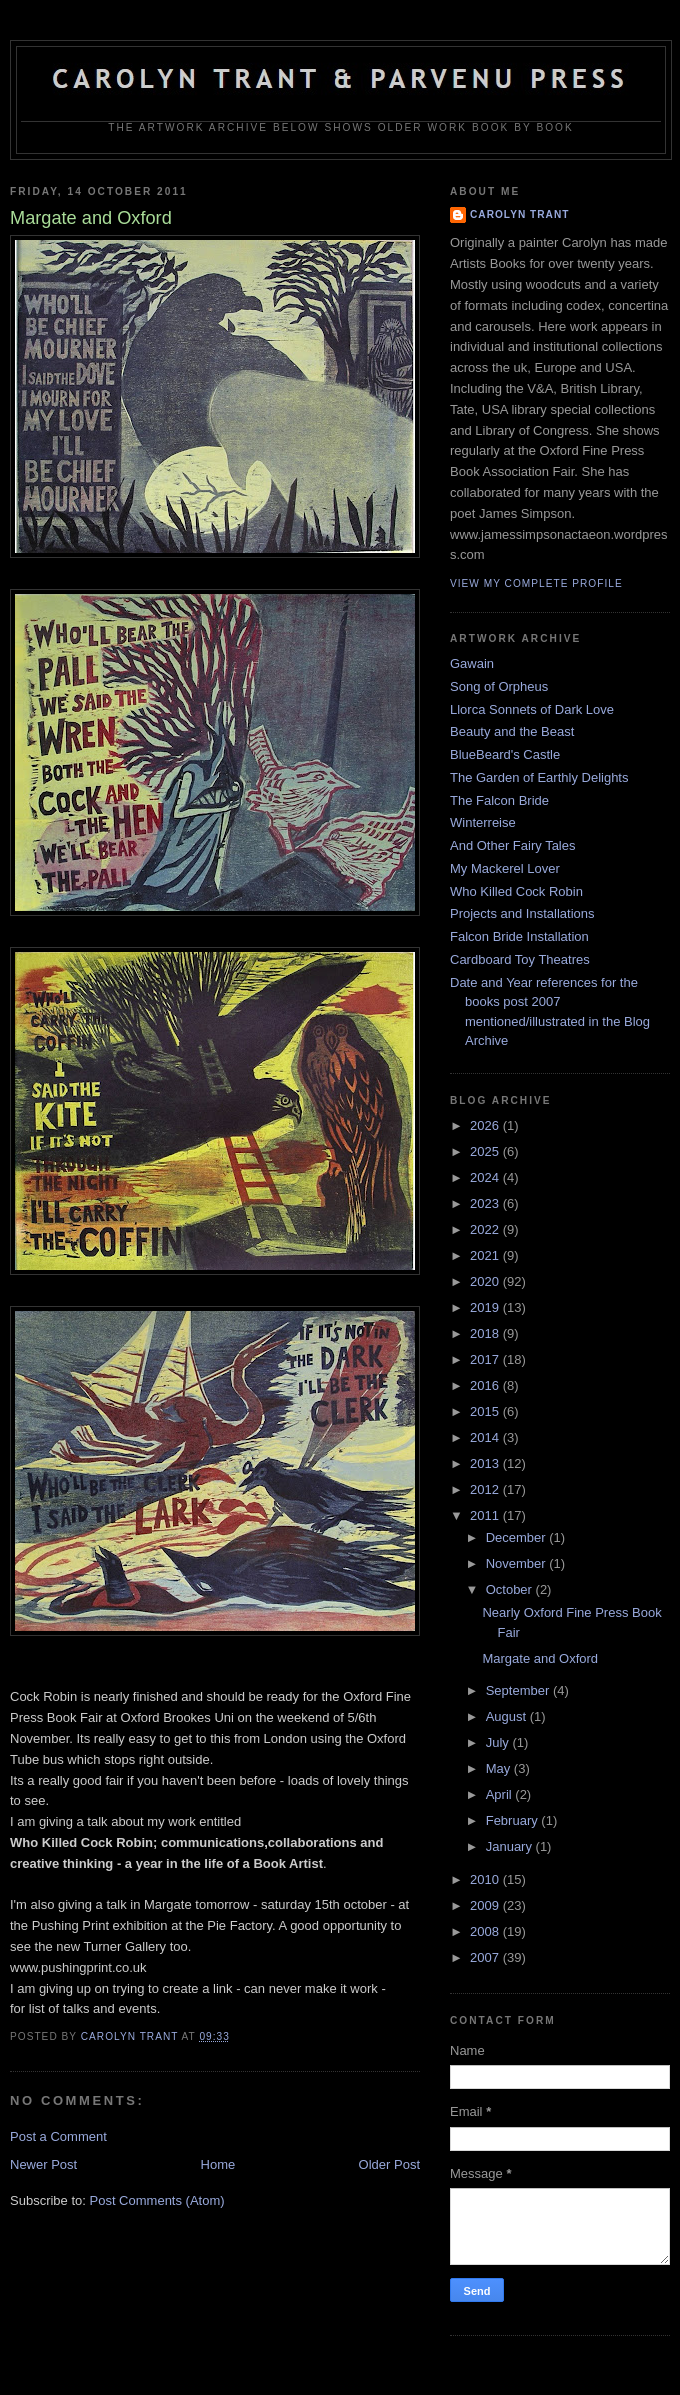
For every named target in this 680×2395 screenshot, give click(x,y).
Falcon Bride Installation (519, 936)
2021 (486, 1255)
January (511, 1846)
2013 (486, 1463)
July (499, 1742)
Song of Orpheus (499, 686)
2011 (486, 1515)
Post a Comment (58, 2136)
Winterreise (483, 822)
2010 (486, 1879)
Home (218, 2164)
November (518, 1563)
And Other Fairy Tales (512, 845)
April (501, 1794)
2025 (486, 1151)
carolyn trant (519, 214)
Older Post (389, 2164)
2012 (486, 1489)
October (511, 1589)
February (514, 1820)
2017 (486, 1359)
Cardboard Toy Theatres (520, 959)
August (508, 1716)
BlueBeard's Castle (505, 754)
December (518, 1537)
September (519, 1690)
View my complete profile (536, 583)
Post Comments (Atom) (157, 2200)
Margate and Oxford (540, 1658)
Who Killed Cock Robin (516, 891)
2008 (486, 1931)
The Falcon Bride (499, 800)
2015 (486, 1411)
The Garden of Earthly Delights (539, 777)
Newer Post (43, 2164)
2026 (486, 1125)
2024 (486, 1177)
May (500, 1768)
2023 (486, 1203)
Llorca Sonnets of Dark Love (532, 709)
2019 (486, 1307)
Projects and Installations (522, 913)
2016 (486, 1385)
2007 (486, 1957)
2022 (486, 1229)
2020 (486, 1281)
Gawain (472, 663)
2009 (486, 1905)
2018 (486, 1333)
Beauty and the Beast (512, 731)
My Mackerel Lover (505, 868)
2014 (486, 1437)
